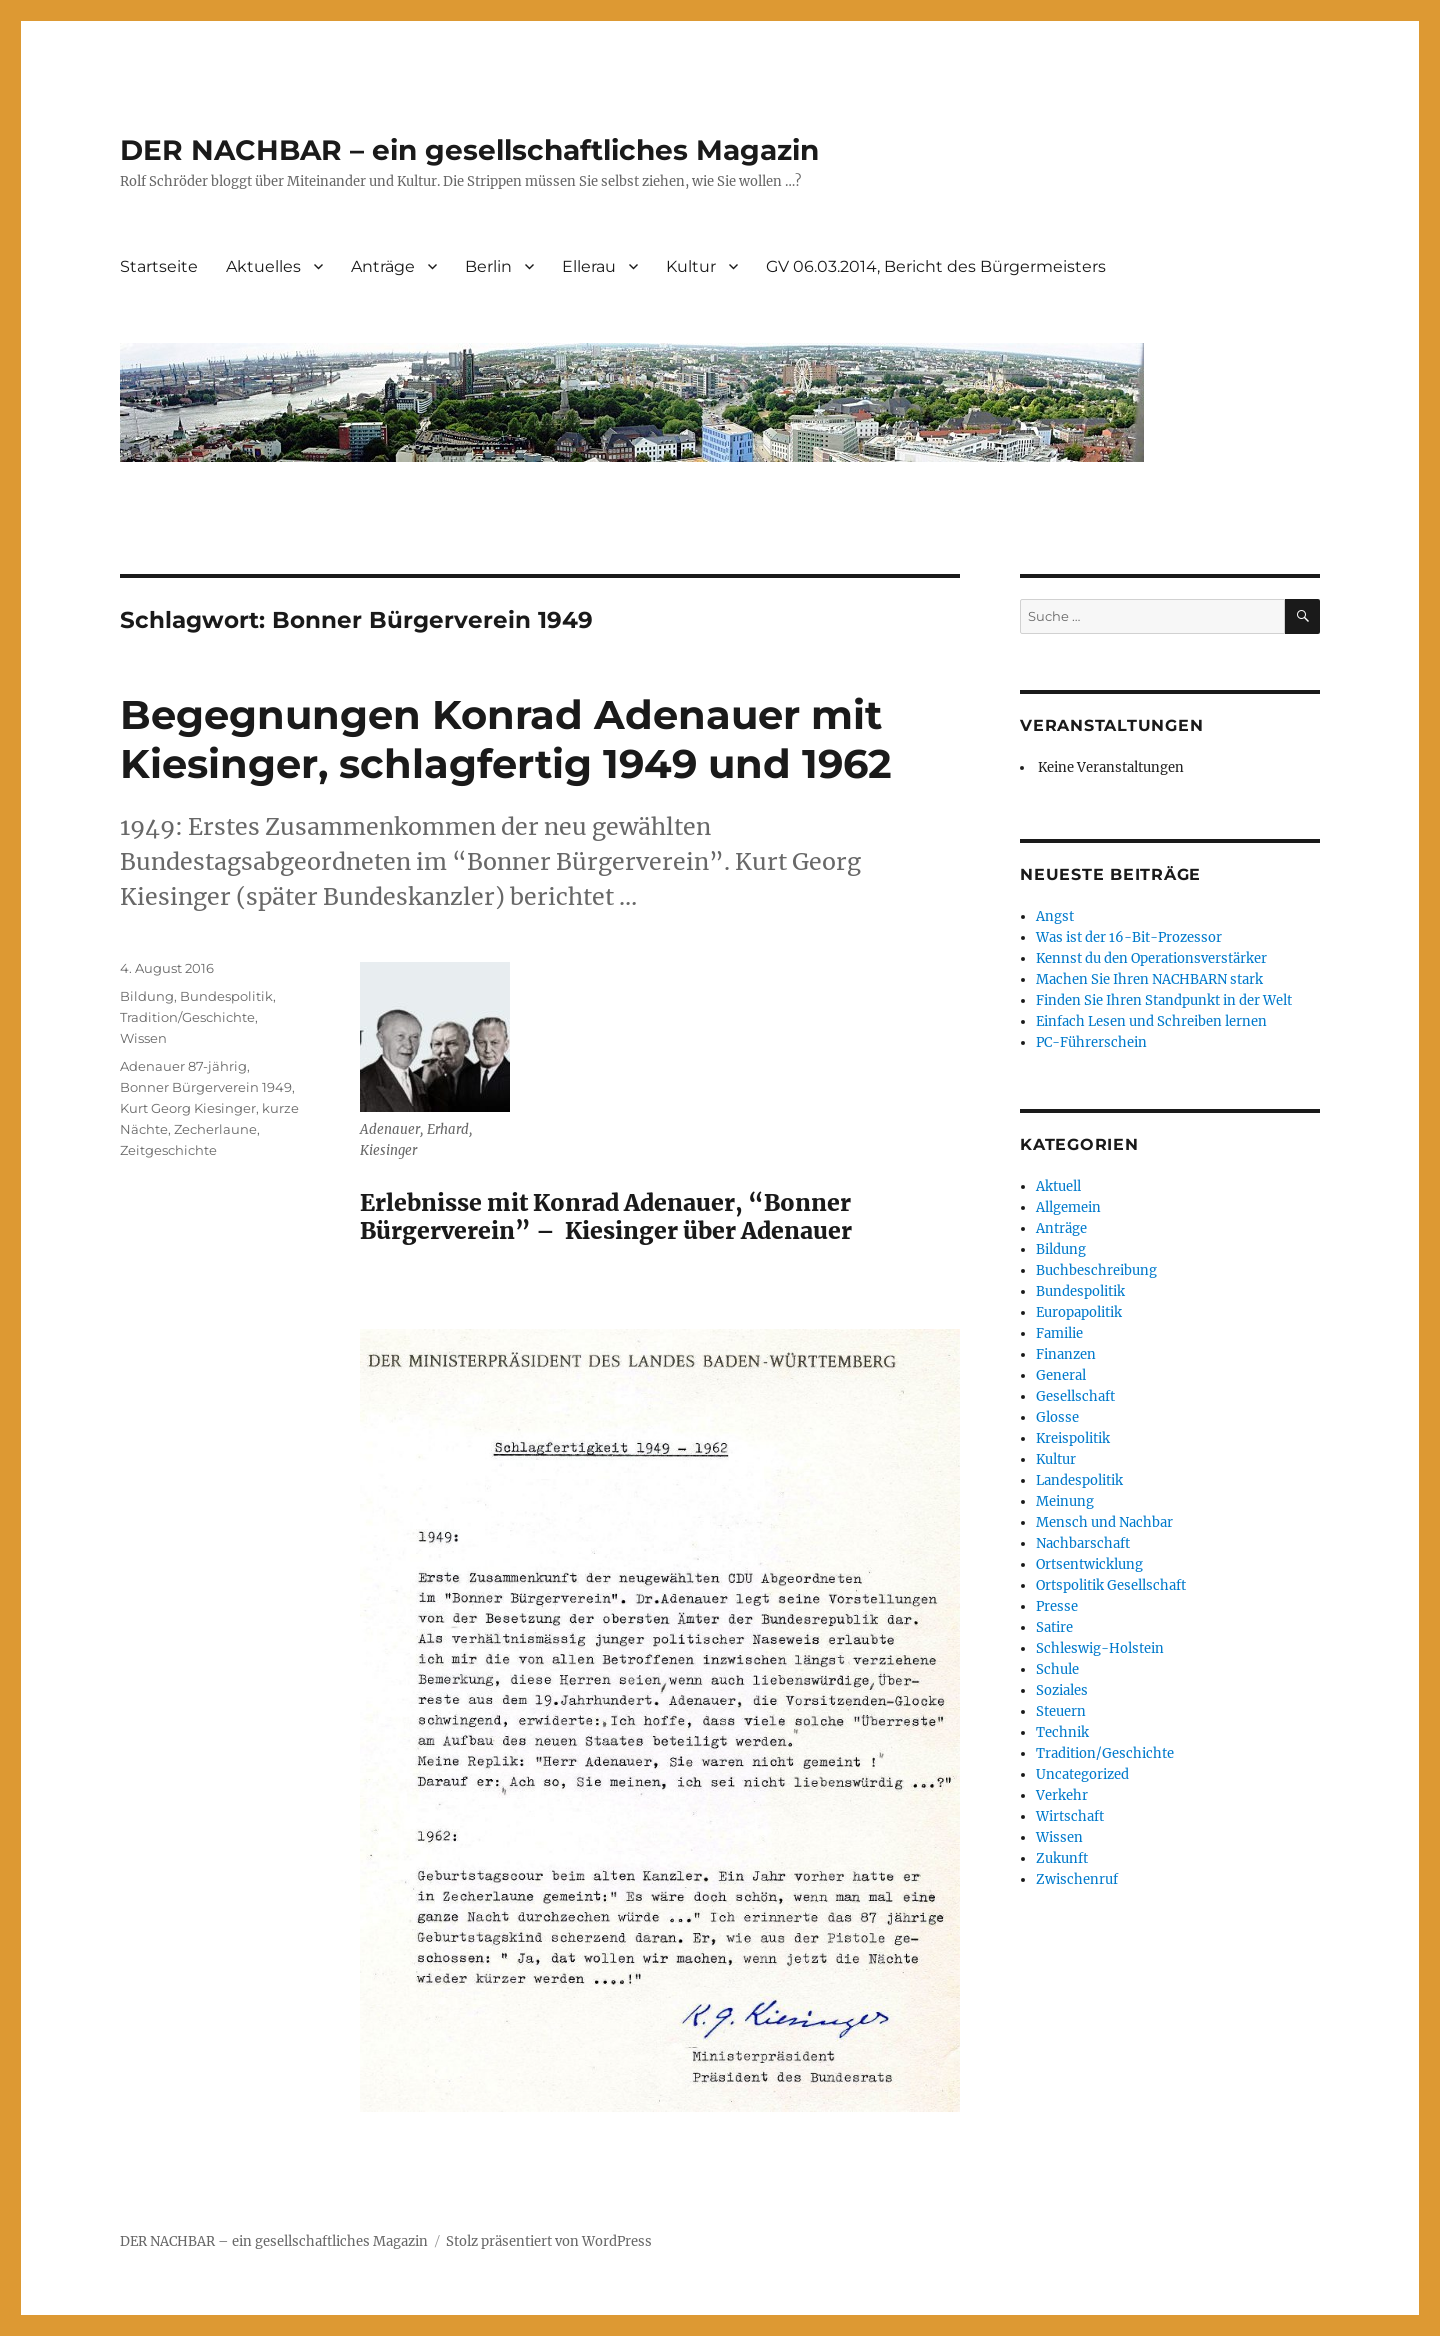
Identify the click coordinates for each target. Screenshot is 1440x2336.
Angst (1055, 916)
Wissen (143, 1038)
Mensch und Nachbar (1104, 1522)
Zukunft (1062, 1858)
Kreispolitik (1073, 1438)
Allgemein (1068, 1207)
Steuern (1061, 1711)
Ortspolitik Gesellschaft (1111, 1585)
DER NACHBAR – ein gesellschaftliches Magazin (469, 150)
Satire (1054, 1627)
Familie (1059, 1333)
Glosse (1057, 1417)
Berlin (488, 266)
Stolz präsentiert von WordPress (549, 2241)
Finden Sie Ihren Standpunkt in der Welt (1164, 1000)
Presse (1057, 1606)
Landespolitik (1079, 1480)
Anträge (383, 266)
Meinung (1065, 1501)
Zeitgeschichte (168, 1150)
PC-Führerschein (1091, 1042)
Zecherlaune (215, 1129)
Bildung (147, 996)
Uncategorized (1082, 1774)
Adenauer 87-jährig (183, 1066)
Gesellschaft (1075, 1396)
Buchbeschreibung (1096, 1270)
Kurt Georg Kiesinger (188, 1108)
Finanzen (1066, 1354)
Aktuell (1058, 1186)
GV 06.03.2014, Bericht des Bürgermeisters (936, 266)
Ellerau (589, 266)
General (1061, 1375)
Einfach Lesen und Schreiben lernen (1151, 1021)
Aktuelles (263, 266)
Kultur (691, 266)
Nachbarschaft (1083, 1543)
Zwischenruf (1077, 1879)
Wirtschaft (1070, 1816)
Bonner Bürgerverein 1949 (206, 1087)
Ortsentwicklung (1089, 1564)
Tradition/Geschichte (187, 1017)
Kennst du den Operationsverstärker (1151, 958)
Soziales (1062, 1690)
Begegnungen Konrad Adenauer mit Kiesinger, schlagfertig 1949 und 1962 (506, 739)
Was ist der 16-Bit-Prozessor (1129, 937)
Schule (1057, 1669)
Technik (1062, 1732)
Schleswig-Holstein (1100, 1648)
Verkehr (1062, 1795)
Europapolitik (1079, 1312)
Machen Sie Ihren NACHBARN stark (1149, 979)
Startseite (159, 266)
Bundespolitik (226, 996)
